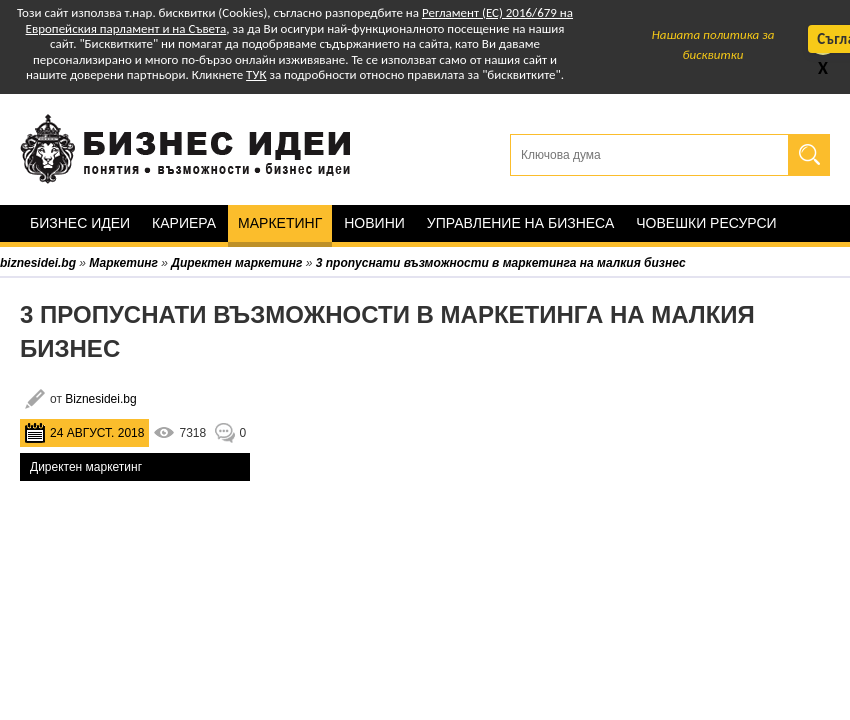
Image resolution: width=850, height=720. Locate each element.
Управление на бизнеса (520, 223)
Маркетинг (280, 223)
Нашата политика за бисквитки (713, 44)
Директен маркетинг (86, 467)
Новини (374, 223)
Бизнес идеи (80, 223)
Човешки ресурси (706, 223)
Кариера (184, 223)
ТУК (256, 74)
